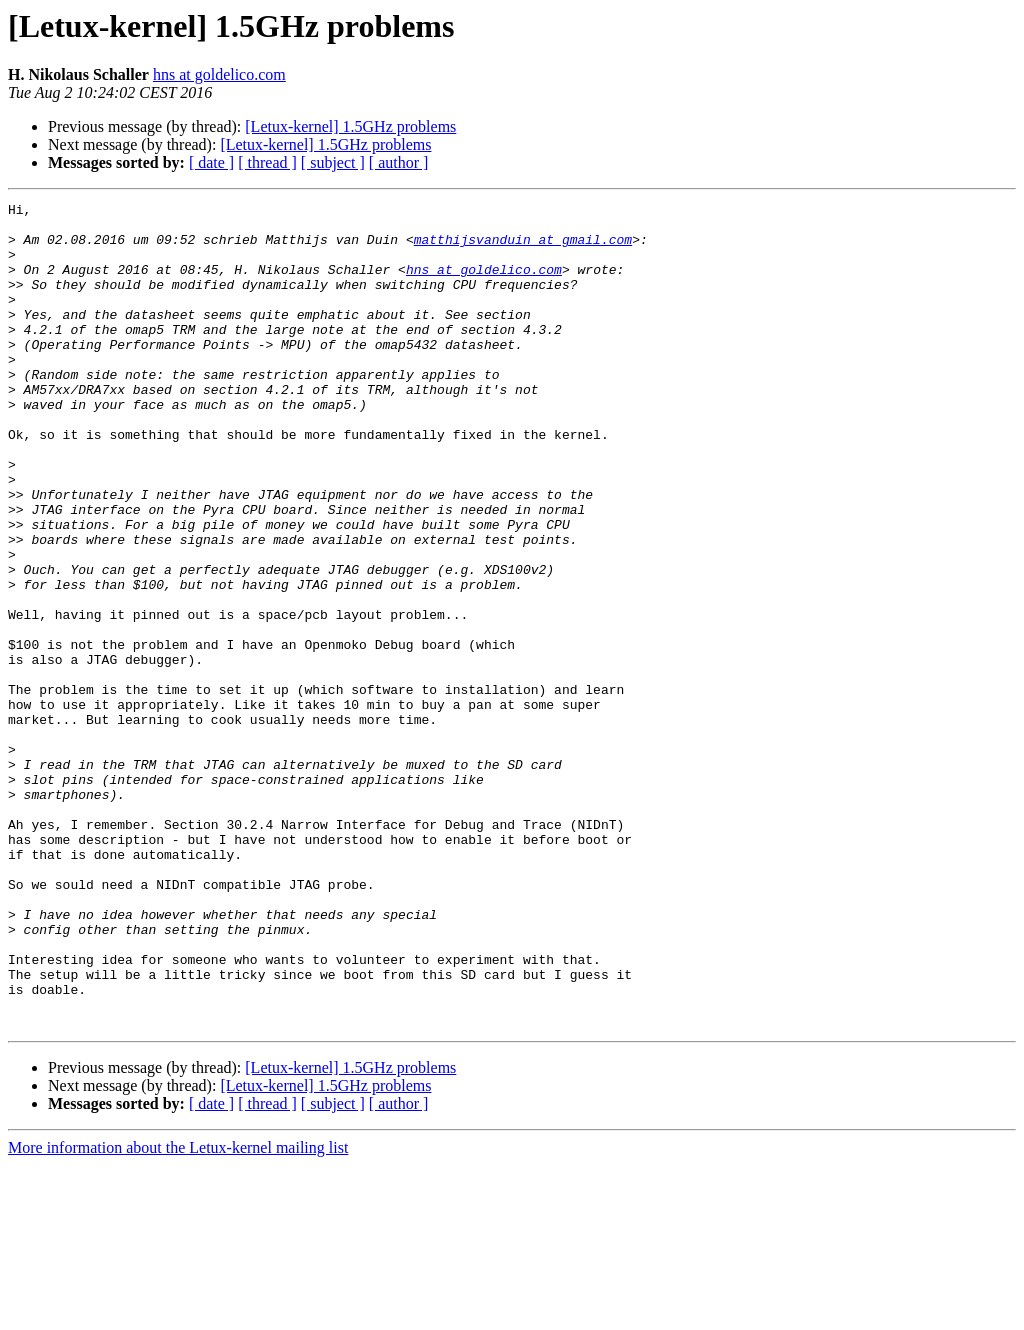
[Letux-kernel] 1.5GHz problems (350, 126)
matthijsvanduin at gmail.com (523, 248)
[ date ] (211, 162)
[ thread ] (267, 162)
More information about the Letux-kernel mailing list (178, 1312)
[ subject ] (333, 162)
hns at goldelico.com (219, 74)
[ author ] (399, 162)
